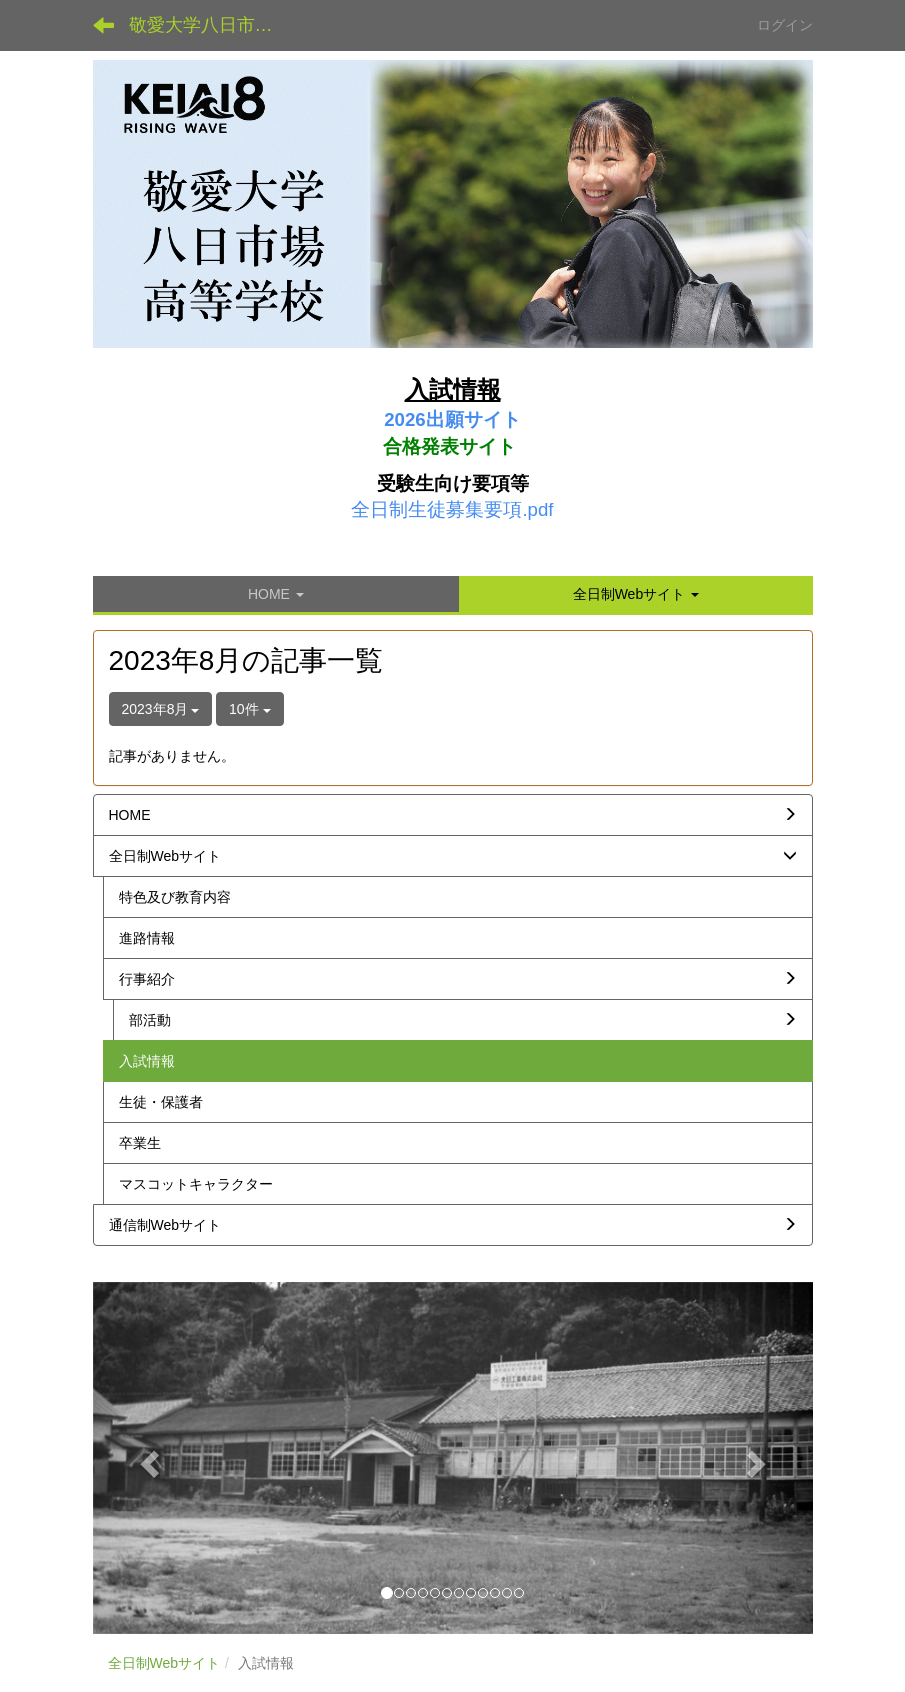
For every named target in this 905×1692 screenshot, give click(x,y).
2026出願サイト (452, 419)
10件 (249, 709)
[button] (635, 594)
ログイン (785, 25)
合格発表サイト (449, 446)
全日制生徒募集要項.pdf (452, 509)
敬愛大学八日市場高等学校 (213, 25)
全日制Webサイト (164, 1663)
